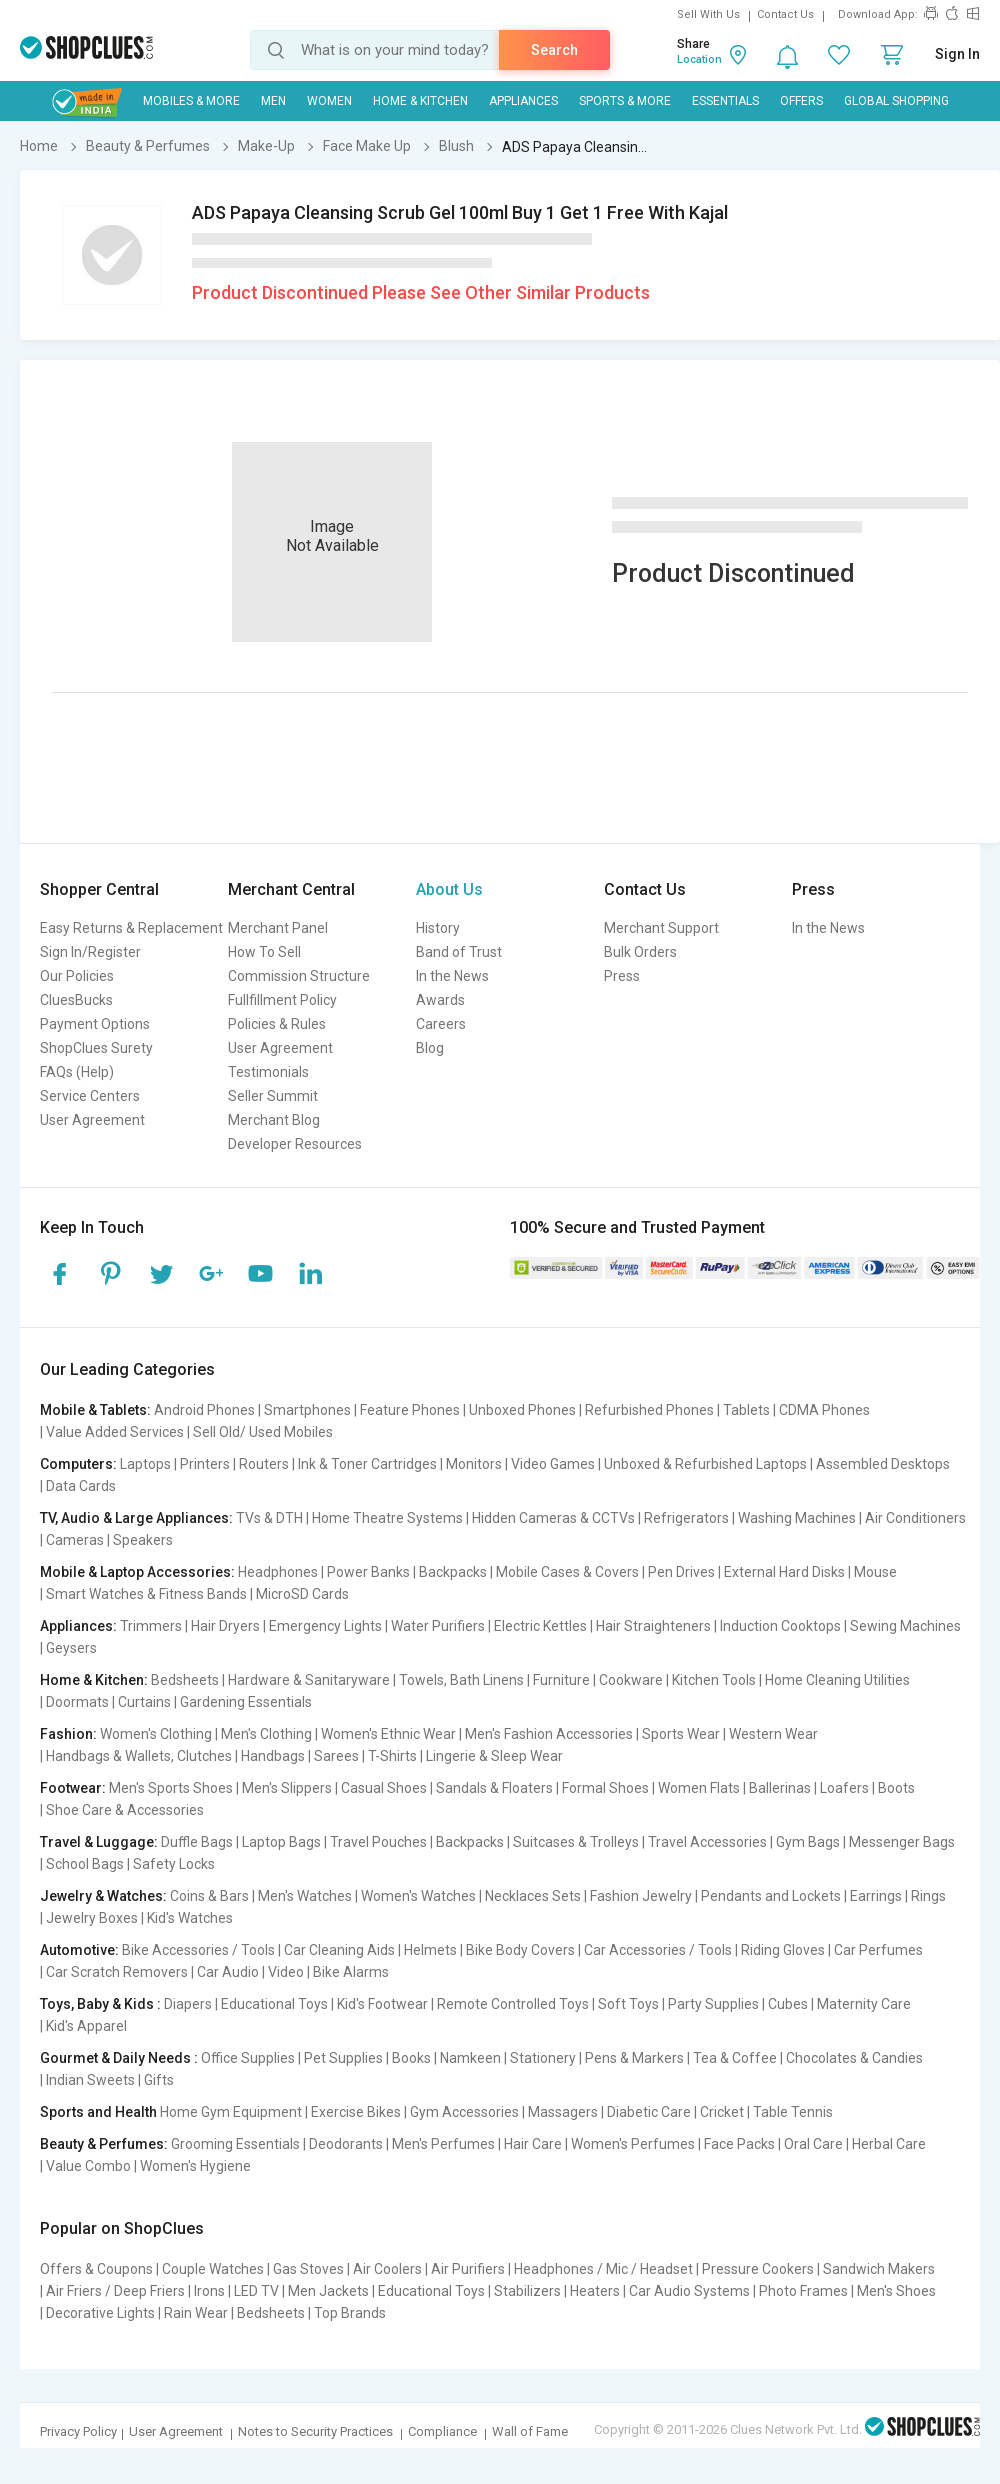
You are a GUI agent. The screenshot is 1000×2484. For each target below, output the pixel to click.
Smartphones (307, 1410)
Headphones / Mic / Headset (603, 2269)
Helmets (430, 1950)
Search (554, 50)
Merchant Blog (274, 1120)
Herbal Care (889, 2144)
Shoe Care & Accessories (125, 1810)
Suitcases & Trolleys (576, 1842)
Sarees (336, 1756)
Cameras (75, 1540)
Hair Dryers (225, 1626)
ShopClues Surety (96, 1048)
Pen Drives (681, 1572)
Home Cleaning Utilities (837, 1680)
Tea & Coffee (735, 2058)
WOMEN (329, 101)
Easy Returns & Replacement (131, 928)
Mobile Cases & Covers (567, 1572)
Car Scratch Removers (117, 1972)
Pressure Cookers (758, 2269)
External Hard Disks (784, 1572)
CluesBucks (76, 1000)
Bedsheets (185, 1680)
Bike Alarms (351, 1972)
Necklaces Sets (533, 1896)
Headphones (278, 1572)
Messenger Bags (902, 1842)
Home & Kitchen (420, 101)
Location (699, 59)
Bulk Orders (640, 952)
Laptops (145, 1464)
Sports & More (625, 101)
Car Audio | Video (250, 1972)
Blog (430, 1048)
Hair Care (533, 2144)
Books (411, 2058)
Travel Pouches (378, 1842)
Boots (896, 1788)
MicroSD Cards (302, 1594)
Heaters (595, 2291)
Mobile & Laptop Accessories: (137, 1572)
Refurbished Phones (649, 1410)
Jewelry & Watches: (103, 1896)
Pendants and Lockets (771, 1896)
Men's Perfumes (443, 2144)
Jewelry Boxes (92, 1918)
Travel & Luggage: (99, 1842)
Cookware (631, 1680)
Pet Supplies (343, 2058)
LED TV (256, 2291)
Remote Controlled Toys (513, 2004)
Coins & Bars (209, 1896)
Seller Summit (273, 1096)
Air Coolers (387, 2269)
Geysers (71, 1648)
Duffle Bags (197, 1842)
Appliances (523, 101)
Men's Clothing (266, 1734)
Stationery (543, 2058)
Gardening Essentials (246, 1702)
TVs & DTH (269, 1518)
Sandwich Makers (879, 2269)
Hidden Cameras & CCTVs (553, 1518)
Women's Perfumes (633, 2144)
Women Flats (699, 1788)
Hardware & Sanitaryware (309, 1680)
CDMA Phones (824, 1410)
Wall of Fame (530, 2431)
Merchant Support (661, 928)
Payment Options (95, 1024)
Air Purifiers (468, 2269)
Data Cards (81, 1486)
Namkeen (470, 2058)
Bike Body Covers (520, 1950)
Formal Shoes (605, 1788)
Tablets (746, 1410)
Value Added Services (115, 1432)
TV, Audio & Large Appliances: (136, 1518)
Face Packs (739, 2144)
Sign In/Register (90, 952)
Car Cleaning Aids (339, 1950)
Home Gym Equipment (231, 2112)
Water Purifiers (438, 1626)
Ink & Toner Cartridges (367, 1464)
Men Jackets (328, 2291)
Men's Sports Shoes (171, 1788)
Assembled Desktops (883, 1464)
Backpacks (453, 1572)
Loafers (844, 1788)
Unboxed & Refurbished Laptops (705, 1464)
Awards (440, 1000)
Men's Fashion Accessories (549, 1734)
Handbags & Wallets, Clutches (139, 1756)
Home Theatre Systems (387, 1518)
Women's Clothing (156, 1734)
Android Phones (204, 1410)
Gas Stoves (308, 2269)
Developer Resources (295, 1144)
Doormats (77, 1702)
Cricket (722, 2112)
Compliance (442, 2431)
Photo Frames (803, 2291)
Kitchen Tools (714, 1680)
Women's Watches (418, 1896)
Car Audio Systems (689, 2291)
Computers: (78, 1464)
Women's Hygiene (195, 2166)
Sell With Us (708, 14)
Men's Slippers (287, 1788)
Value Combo (88, 2166)
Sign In (957, 54)
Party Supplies (713, 2004)
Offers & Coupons (96, 2269)
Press (622, 976)
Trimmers (151, 1626)
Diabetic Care (649, 2112)
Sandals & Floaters (494, 1788)
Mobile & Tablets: (95, 1410)
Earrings (876, 1896)
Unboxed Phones (522, 1410)
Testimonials (268, 1072)
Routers (264, 1464)
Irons (209, 2291)
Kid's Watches (190, 1918)
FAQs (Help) (77, 1072)
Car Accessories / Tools (658, 1950)
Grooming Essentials (235, 2144)
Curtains (144, 1702)
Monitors (474, 1464)
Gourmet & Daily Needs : (119, 2058)
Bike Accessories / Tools (198, 1950)
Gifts (159, 2080)
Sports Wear (681, 1734)
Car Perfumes (878, 1950)
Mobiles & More (191, 101)
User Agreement (92, 1120)
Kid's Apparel (86, 2026)
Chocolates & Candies (854, 2058)
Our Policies (77, 976)
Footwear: (73, 1788)
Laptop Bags (281, 1842)
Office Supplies (248, 2058)
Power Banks (368, 1572)
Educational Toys (274, 2004)
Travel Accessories (707, 1842)
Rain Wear (196, 2313)
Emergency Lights (325, 1626)
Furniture (561, 1680)
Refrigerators (686, 1518)
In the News (452, 976)
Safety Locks (174, 1864)
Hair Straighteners (653, 1626)
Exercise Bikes (356, 2112)
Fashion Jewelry (641, 1896)
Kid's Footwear (382, 2004)
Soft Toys (628, 2004)
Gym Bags (808, 1842)
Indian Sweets (90, 2080)
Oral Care (813, 2144)
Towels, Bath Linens (461, 1680)
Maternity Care (864, 2004)
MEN (273, 101)
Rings (928, 1896)
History (438, 928)
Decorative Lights (100, 2313)
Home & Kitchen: (94, 1680)
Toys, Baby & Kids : (100, 2004)
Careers (441, 1024)
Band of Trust (459, 952)
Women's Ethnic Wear (388, 1734)
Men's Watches (305, 1896)
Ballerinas (780, 1788)
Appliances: (78, 1626)
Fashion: (68, 1734)
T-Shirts (392, 1756)
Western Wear (773, 1734)
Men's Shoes (896, 2291)
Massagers (563, 2112)
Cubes (788, 2004)
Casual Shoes (384, 1788)
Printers (205, 1464)
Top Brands (350, 2313)
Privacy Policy (78, 2431)
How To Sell (264, 952)
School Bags (85, 1864)
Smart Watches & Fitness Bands (146, 1594)
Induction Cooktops (780, 1626)
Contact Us (785, 14)
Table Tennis (793, 2112)
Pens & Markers (634, 2058)
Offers (801, 101)
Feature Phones (410, 1410)
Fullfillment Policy (282, 1000)
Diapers (188, 2004)
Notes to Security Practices (315, 2431)
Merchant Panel (278, 928)
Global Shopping (896, 101)
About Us (449, 889)
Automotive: (79, 1950)
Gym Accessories (464, 2112)
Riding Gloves (783, 1950)
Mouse (875, 1572)
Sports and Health (98, 2112)
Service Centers (90, 1096)
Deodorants (346, 2144)
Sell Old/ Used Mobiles (263, 1432)
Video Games (553, 1464)
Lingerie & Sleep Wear (494, 1756)
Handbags (273, 1756)
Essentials (725, 101)
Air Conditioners (915, 1518)
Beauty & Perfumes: (104, 2144)
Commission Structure (299, 976)
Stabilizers (527, 2291)
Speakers (143, 1540)
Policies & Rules (277, 1024)
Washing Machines (797, 1518)
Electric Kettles (540, 1626)
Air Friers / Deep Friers (115, 2291)
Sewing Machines (905, 1626)
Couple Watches (213, 2269)
